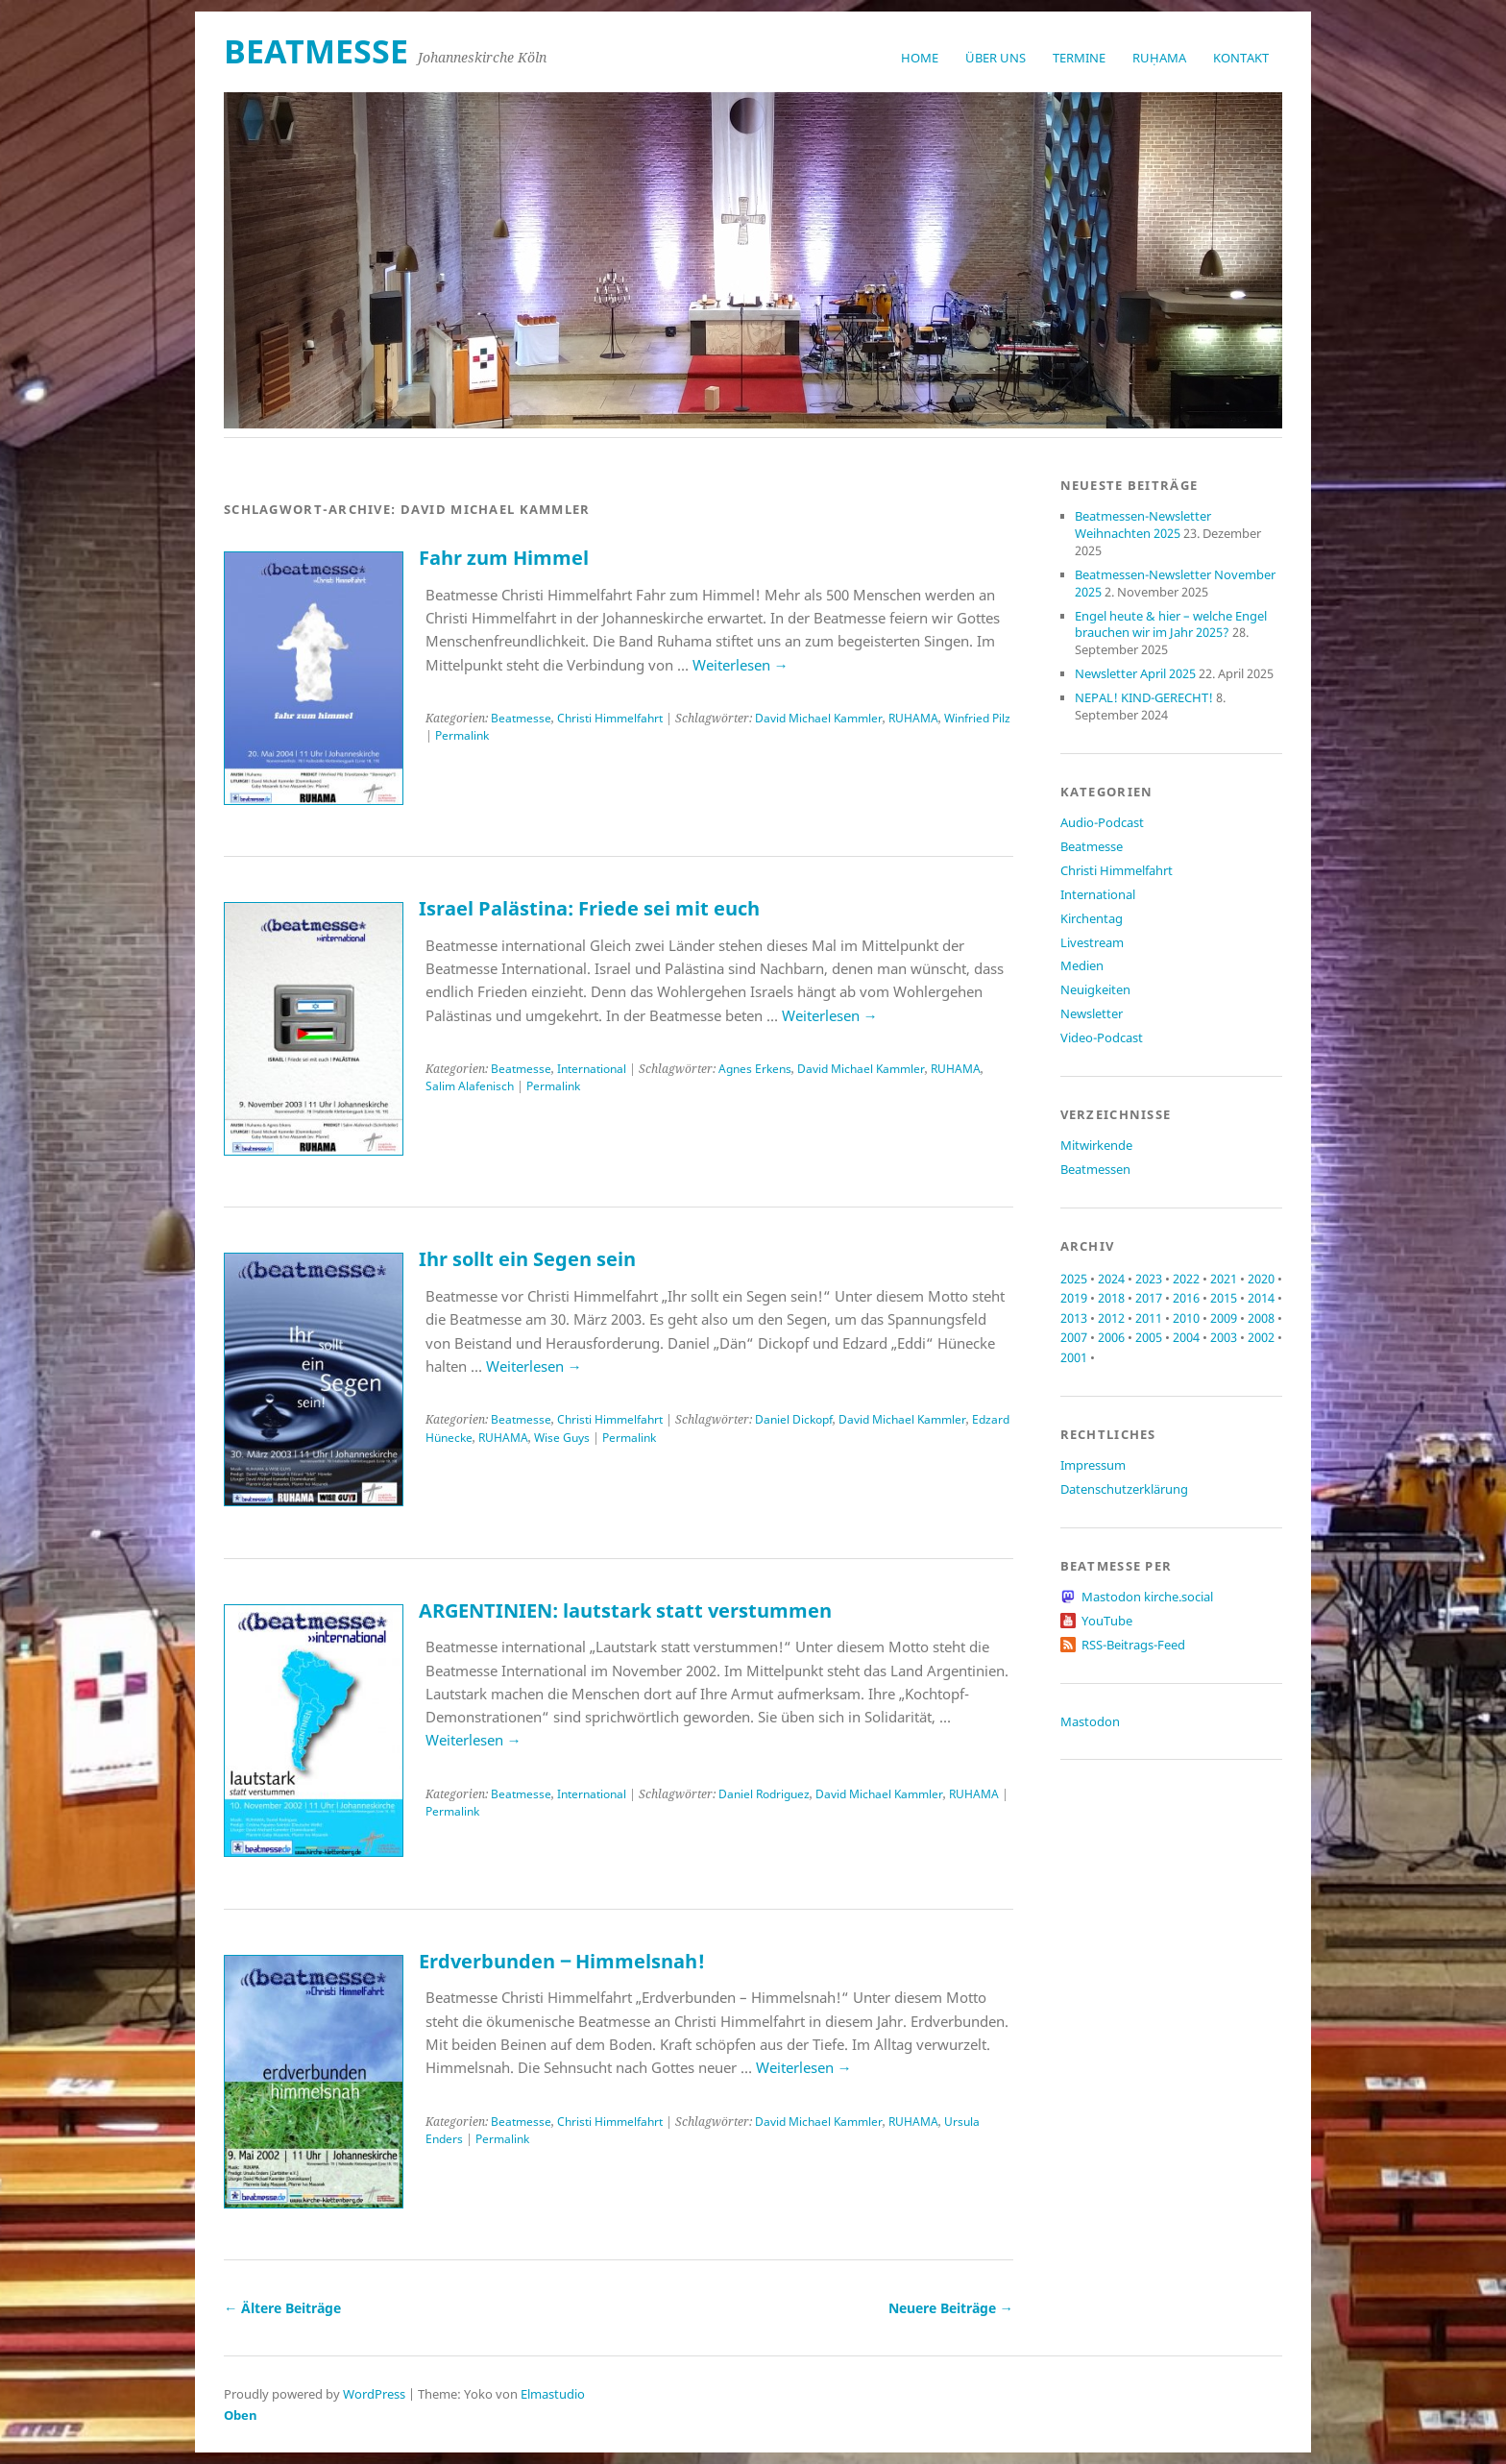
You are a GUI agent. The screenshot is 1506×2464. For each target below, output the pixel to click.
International (591, 1069)
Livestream (1092, 942)
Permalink (462, 735)
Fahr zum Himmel (504, 558)
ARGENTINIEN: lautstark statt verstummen (625, 1610)
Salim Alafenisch (469, 1086)
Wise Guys (562, 1437)
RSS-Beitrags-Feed (1133, 1644)
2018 (1111, 1297)
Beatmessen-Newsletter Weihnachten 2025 (1143, 524)
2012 (1111, 1318)
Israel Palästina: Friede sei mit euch (589, 908)
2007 (1073, 1337)
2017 (1148, 1297)
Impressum (1093, 1465)
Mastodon (1090, 1721)
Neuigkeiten (1095, 989)
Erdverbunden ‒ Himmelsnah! (562, 1961)
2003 (1223, 1337)
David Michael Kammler (819, 718)
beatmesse (316, 51)
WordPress (374, 2394)
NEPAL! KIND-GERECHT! (1144, 697)
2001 (1073, 1357)
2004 (1186, 1337)
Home (919, 57)
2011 (1148, 1318)
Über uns (995, 57)
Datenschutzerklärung (1124, 1489)
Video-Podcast (1101, 1037)
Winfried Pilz (977, 718)
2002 (1261, 1337)
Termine (1079, 57)
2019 (1073, 1297)
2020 (1261, 1278)
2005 (1148, 1337)
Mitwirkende (1096, 1145)
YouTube (1106, 1620)
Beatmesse (521, 718)
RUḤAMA (1159, 57)
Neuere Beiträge (950, 2308)
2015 (1223, 1297)
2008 (1261, 1318)
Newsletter (1091, 1013)
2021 (1223, 1278)
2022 (1186, 1278)
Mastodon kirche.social (1147, 1596)
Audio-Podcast (1102, 822)
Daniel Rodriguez (764, 1794)
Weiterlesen (740, 664)
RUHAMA (913, 718)
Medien (1082, 965)
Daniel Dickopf (794, 1419)
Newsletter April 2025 (1135, 673)
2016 (1186, 1297)
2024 (1111, 1278)
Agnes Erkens (754, 1069)
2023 (1148, 1278)
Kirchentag (1091, 918)
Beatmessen (1095, 1169)
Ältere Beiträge (282, 2308)
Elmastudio (553, 2394)
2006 (1111, 1337)
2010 (1186, 1318)
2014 (1261, 1297)
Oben (240, 2415)
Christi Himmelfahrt (610, 718)
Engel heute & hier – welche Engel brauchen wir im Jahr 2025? (1171, 624)
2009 (1223, 1318)
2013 (1073, 1318)
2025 (1073, 1278)
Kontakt (1241, 57)
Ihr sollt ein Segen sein (527, 1259)
